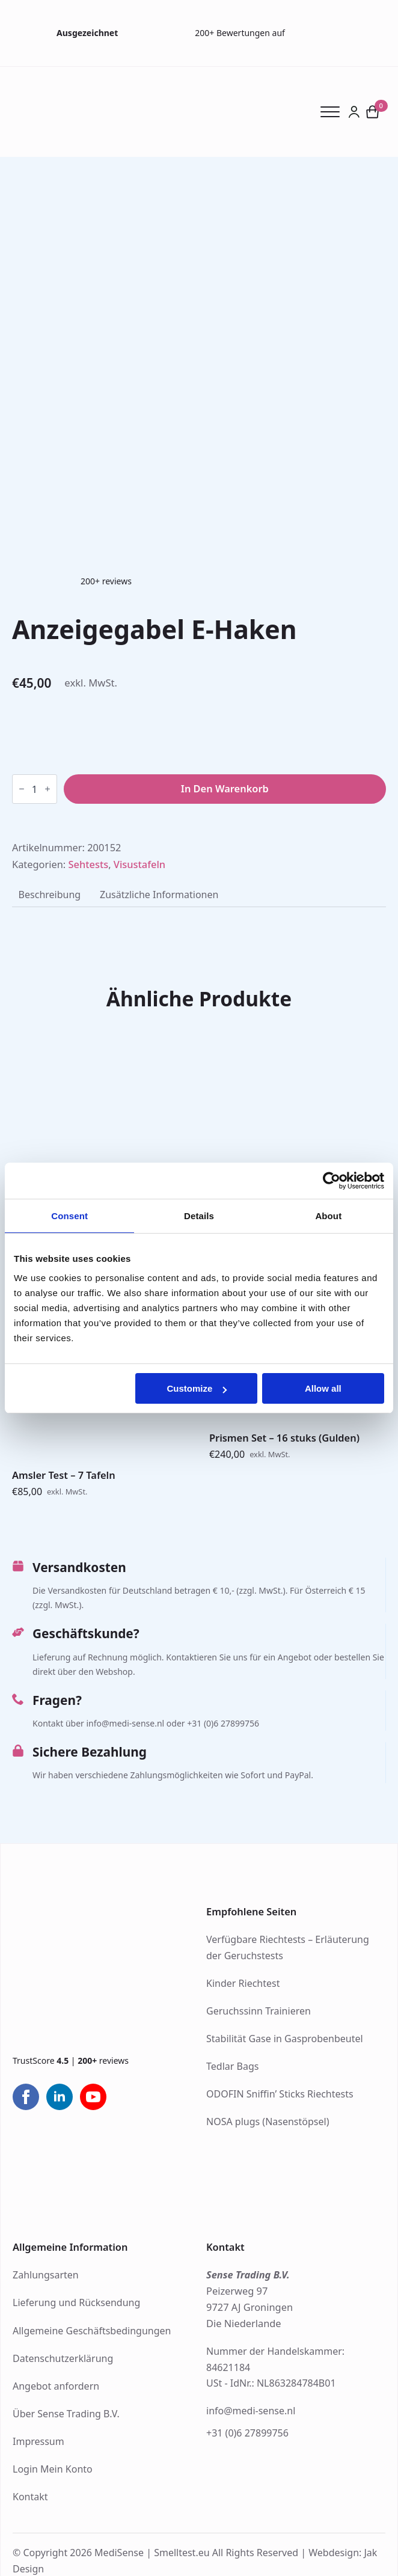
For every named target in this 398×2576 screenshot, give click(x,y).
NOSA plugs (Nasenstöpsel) (267, 2121)
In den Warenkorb (225, 788)
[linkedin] (59, 2097)
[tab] (49, 895)
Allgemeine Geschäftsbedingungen (92, 2330)
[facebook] (26, 2097)
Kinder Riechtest (243, 1983)
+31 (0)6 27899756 (247, 2433)
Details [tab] (199, 1216)
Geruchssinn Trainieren (258, 2011)
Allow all (323, 1388)
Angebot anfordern (56, 2386)
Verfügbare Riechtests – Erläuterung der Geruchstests (287, 1947)
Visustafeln (139, 864)
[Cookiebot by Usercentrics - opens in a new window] (331, 1181)
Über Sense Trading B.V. (66, 2413)
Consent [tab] (69, 1216)
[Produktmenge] (34, 789)
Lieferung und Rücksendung (76, 2302)
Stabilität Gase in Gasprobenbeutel (284, 2038)
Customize (197, 1388)
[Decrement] (21, 789)
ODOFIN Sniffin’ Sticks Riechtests (280, 2093)
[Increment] (47, 789)
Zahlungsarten (46, 2274)
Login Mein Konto (53, 2469)
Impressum (38, 2441)
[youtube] (93, 2097)
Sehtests (89, 864)
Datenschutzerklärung (63, 2358)
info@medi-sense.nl (250, 2410)
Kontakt (30, 2496)
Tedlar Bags (232, 2066)
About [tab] (328, 1216)
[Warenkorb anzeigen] (373, 111)
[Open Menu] (334, 111)
